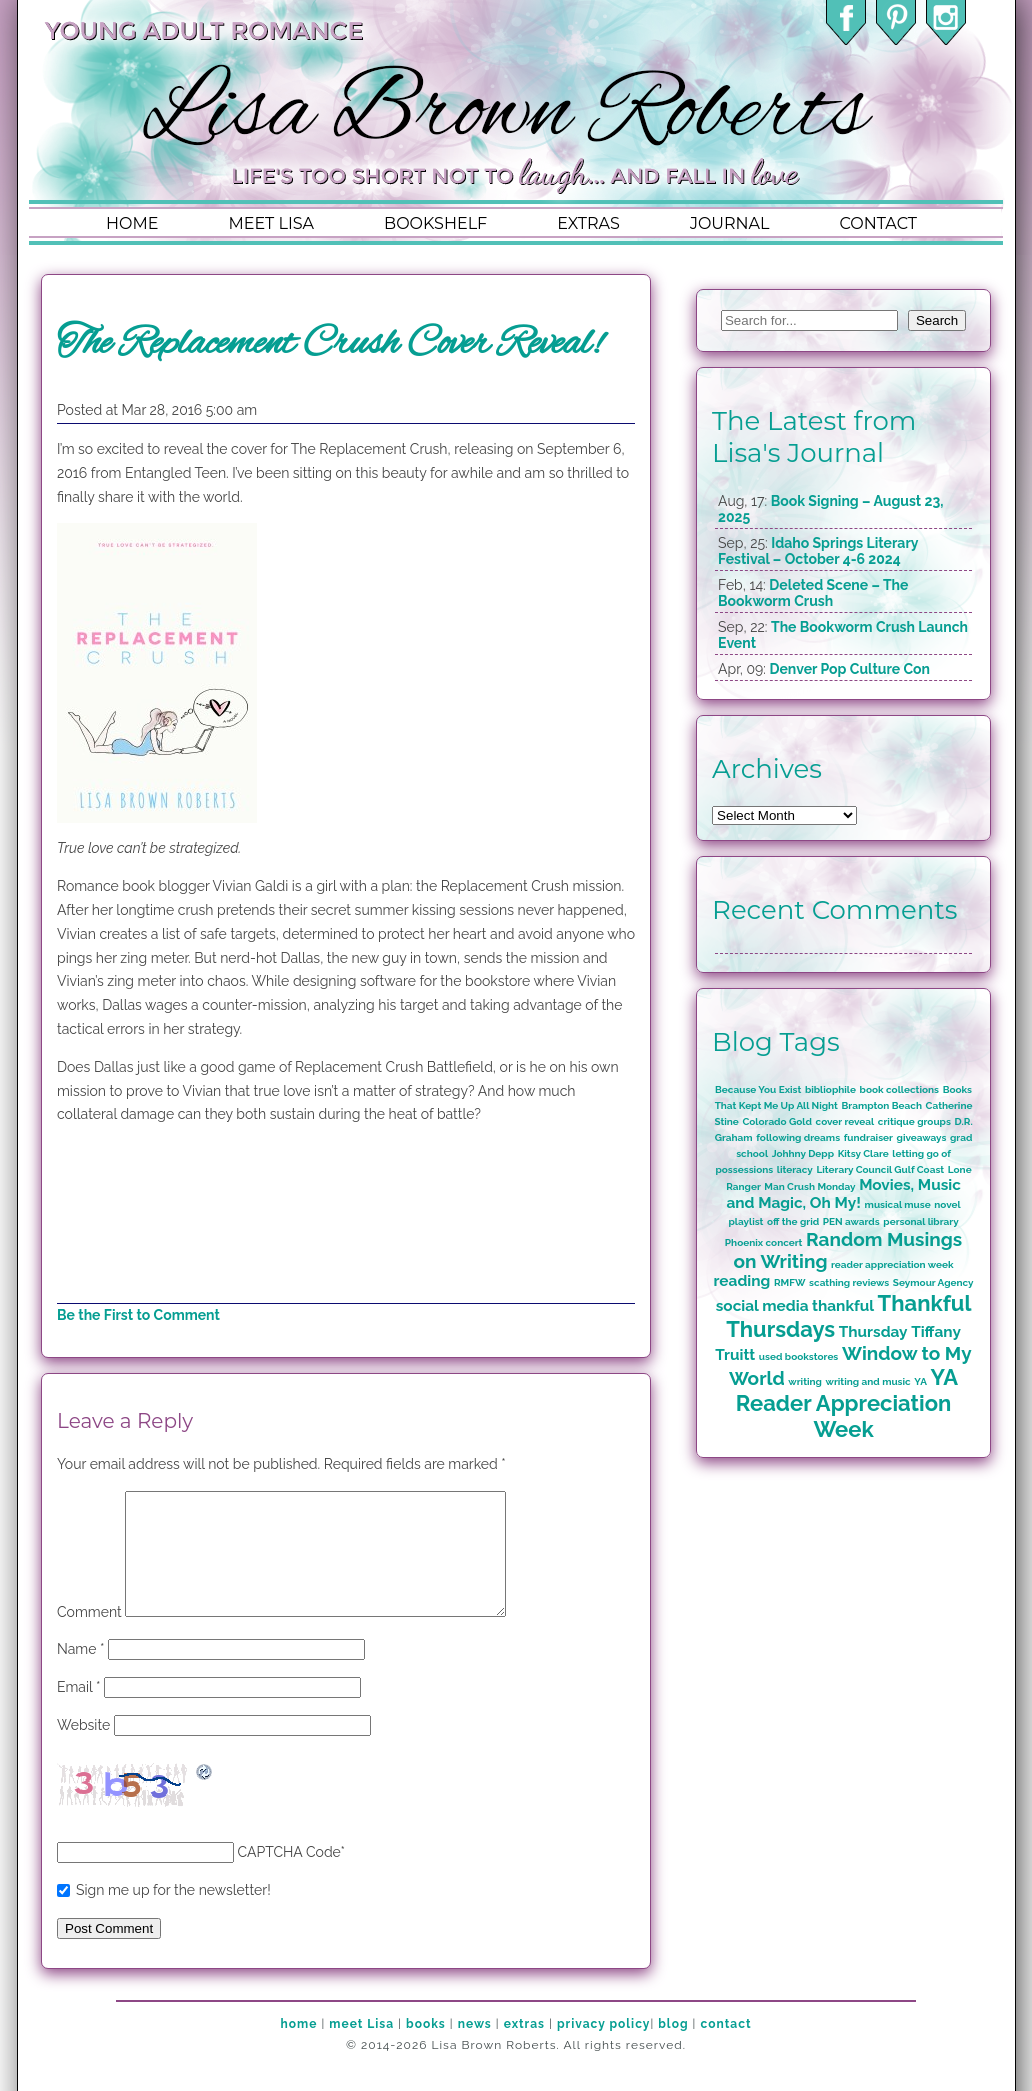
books (426, 2048)
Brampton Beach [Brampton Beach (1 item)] (882, 1105)
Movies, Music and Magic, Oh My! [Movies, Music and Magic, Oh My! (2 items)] (843, 1194)
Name (81, 1673)
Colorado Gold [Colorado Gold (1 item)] (777, 1121)
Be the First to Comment (138, 1315)
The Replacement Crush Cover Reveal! (329, 344)
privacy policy (603, 2048)
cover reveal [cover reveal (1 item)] (845, 1121)
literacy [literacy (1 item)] (795, 1169)
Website (83, 1749)
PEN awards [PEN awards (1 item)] (851, 1221)
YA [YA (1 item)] (920, 1381)
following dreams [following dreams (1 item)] (798, 1137)
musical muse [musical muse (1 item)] (898, 1204)
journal (730, 223)
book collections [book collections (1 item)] (900, 1089)
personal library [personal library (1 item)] (920, 1221)
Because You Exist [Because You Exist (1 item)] (758, 1089)
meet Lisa (361, 2048)
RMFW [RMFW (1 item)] (790, 1282)
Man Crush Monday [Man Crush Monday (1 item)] (809, 1186)
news (475, 2048)
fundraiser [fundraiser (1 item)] (868, 1137)
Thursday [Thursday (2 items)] (873, 1332)
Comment (89, 1636)
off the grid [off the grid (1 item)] (793, 1221)
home (132, 223)
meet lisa (271, 223)
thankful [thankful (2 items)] (843, 1306)
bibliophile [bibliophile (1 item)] (830, 1089)
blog (673, 2048)
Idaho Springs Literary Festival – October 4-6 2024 (818, 551)
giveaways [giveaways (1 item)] (922, 1137)
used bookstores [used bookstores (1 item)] (798, 1356)
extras (588, 223)
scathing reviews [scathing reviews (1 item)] (849, 1282)
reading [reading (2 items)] (742, 1281)
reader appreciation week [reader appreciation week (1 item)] (892, 1264)
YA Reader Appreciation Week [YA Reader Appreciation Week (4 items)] (847, 1403)
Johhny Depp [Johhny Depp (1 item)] (803, 1153)
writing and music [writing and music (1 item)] (868, 1381)
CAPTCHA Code (289, 1876)
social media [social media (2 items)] (762, 1306)
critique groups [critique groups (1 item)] (914, 1121)
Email (78, 1711)
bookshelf (435, 223)
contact (877, 223)
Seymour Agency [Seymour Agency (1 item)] (933, 1282)
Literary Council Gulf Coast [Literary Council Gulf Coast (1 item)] (880, 1169)
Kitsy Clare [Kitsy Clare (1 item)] (863, 1153)
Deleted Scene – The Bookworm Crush (813, 593)
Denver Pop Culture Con (849, 669)
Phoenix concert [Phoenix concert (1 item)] (764, 1242)
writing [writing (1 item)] (805, 1381)
